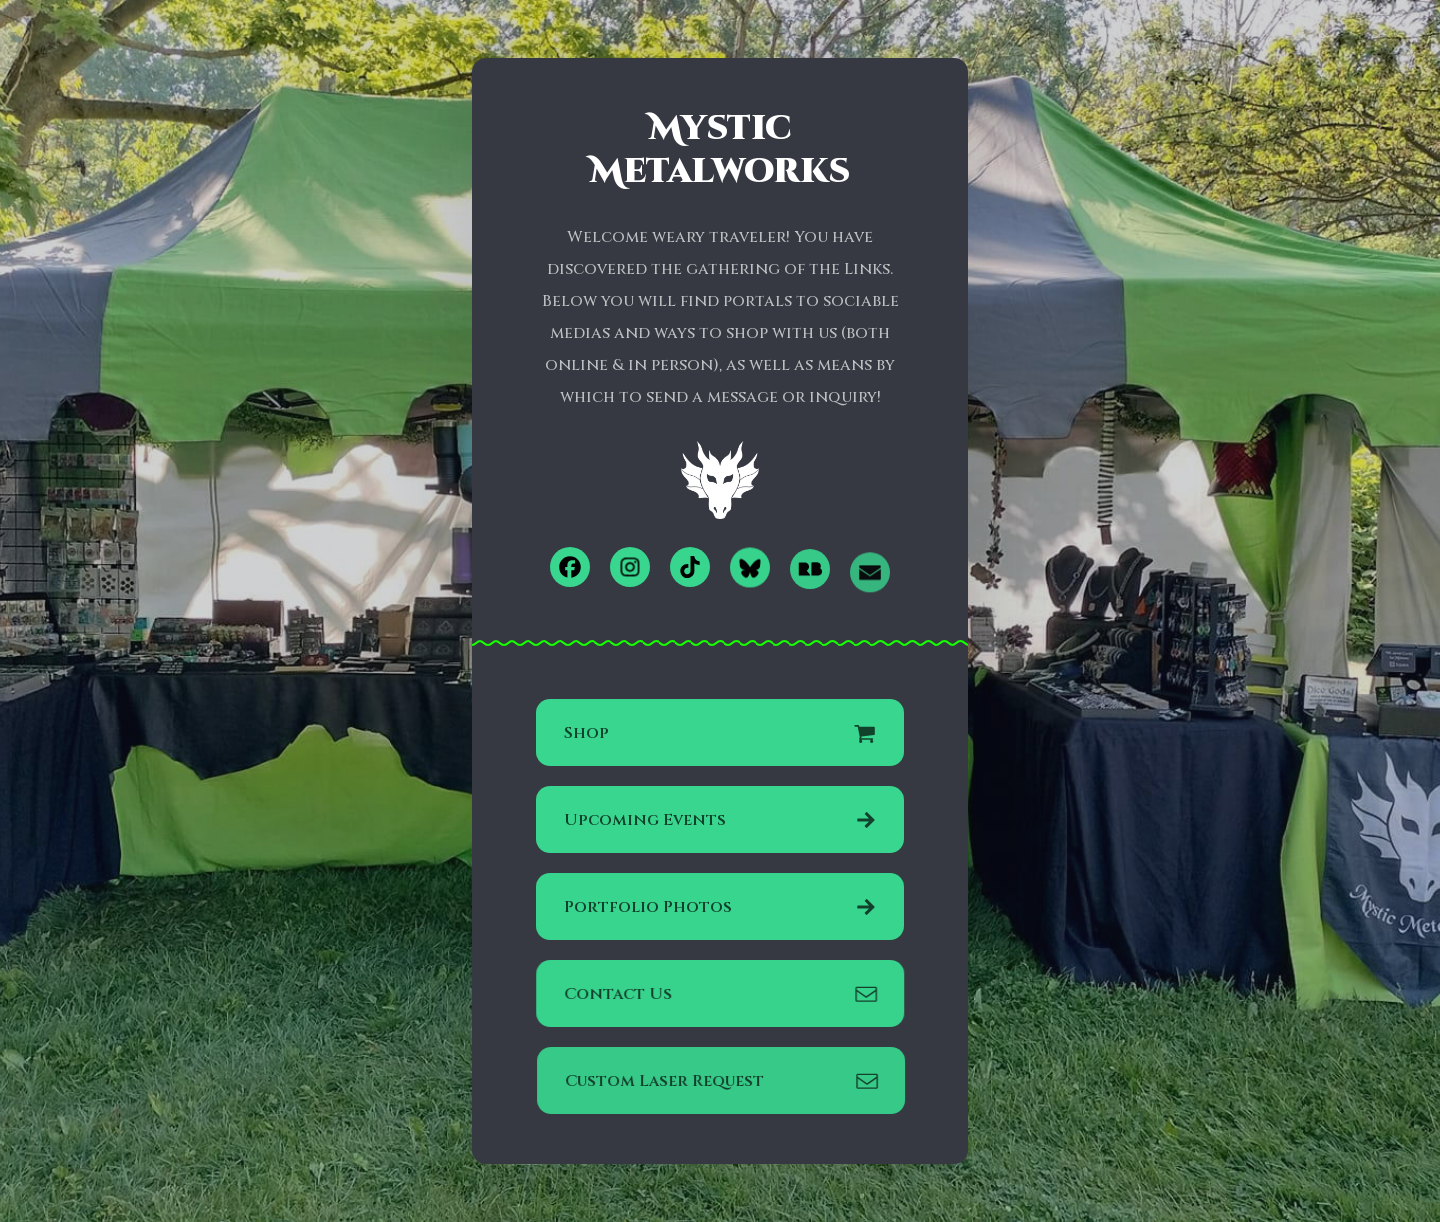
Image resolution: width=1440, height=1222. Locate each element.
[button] (570, 567)
